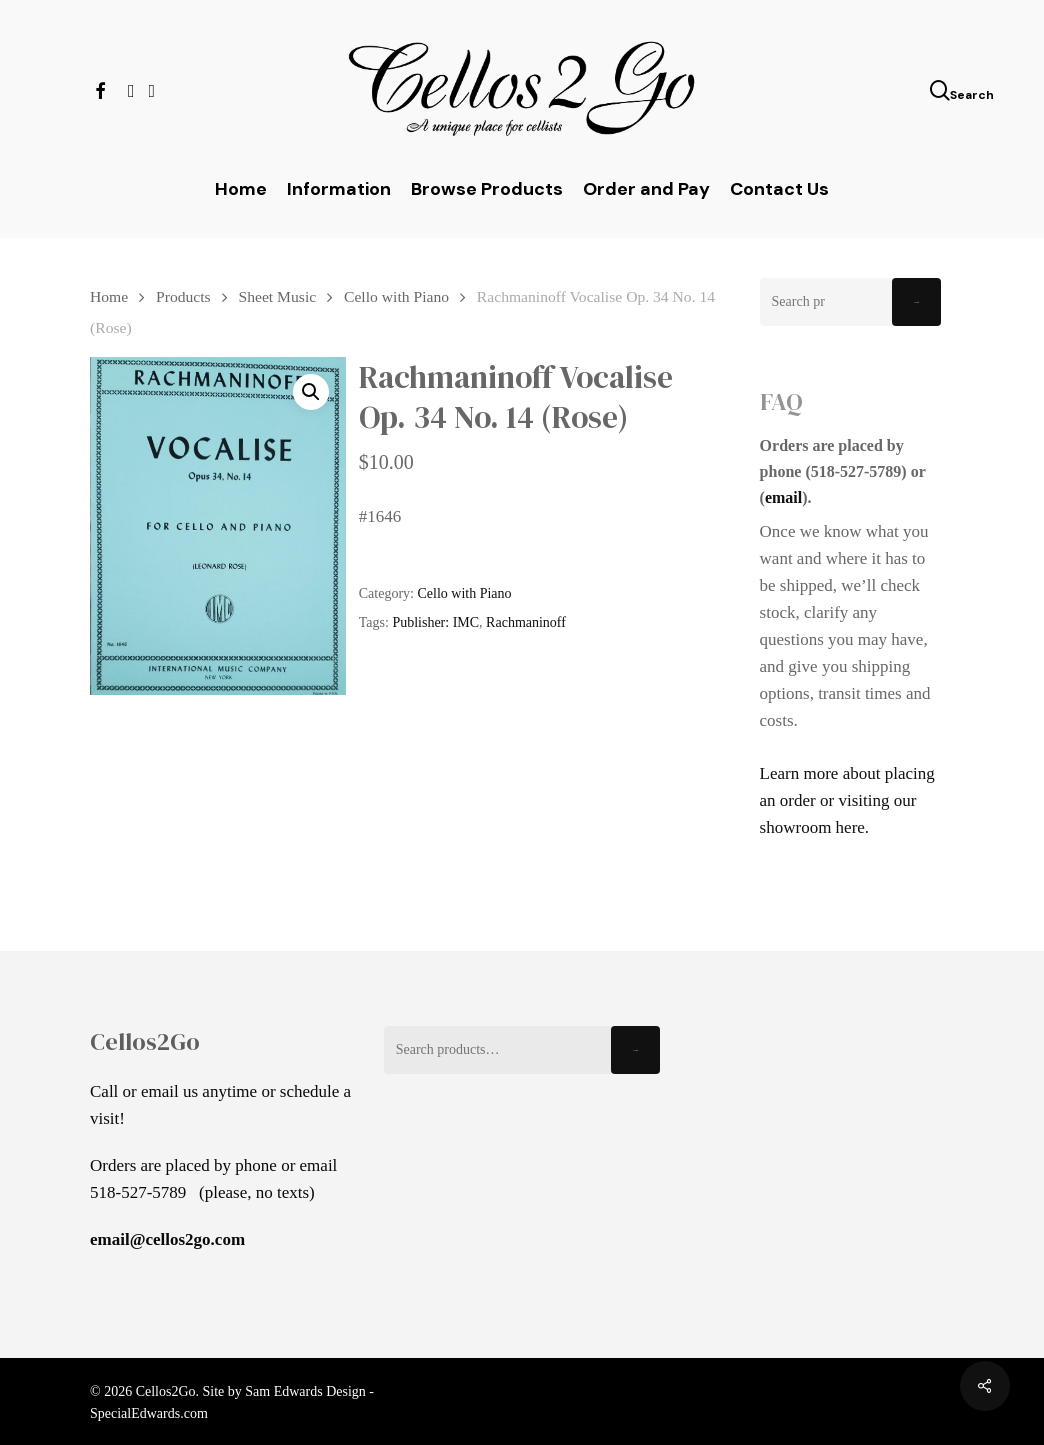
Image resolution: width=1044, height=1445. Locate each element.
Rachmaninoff (526, 622)
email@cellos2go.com (167, 1239)
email (783, 497)
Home (109, 296)
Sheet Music (278, 296)
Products (183, 296)
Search (916, 302)
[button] (311, 392)
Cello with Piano (396, 296)
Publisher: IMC (435, 622)
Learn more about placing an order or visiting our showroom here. (847, 800)
